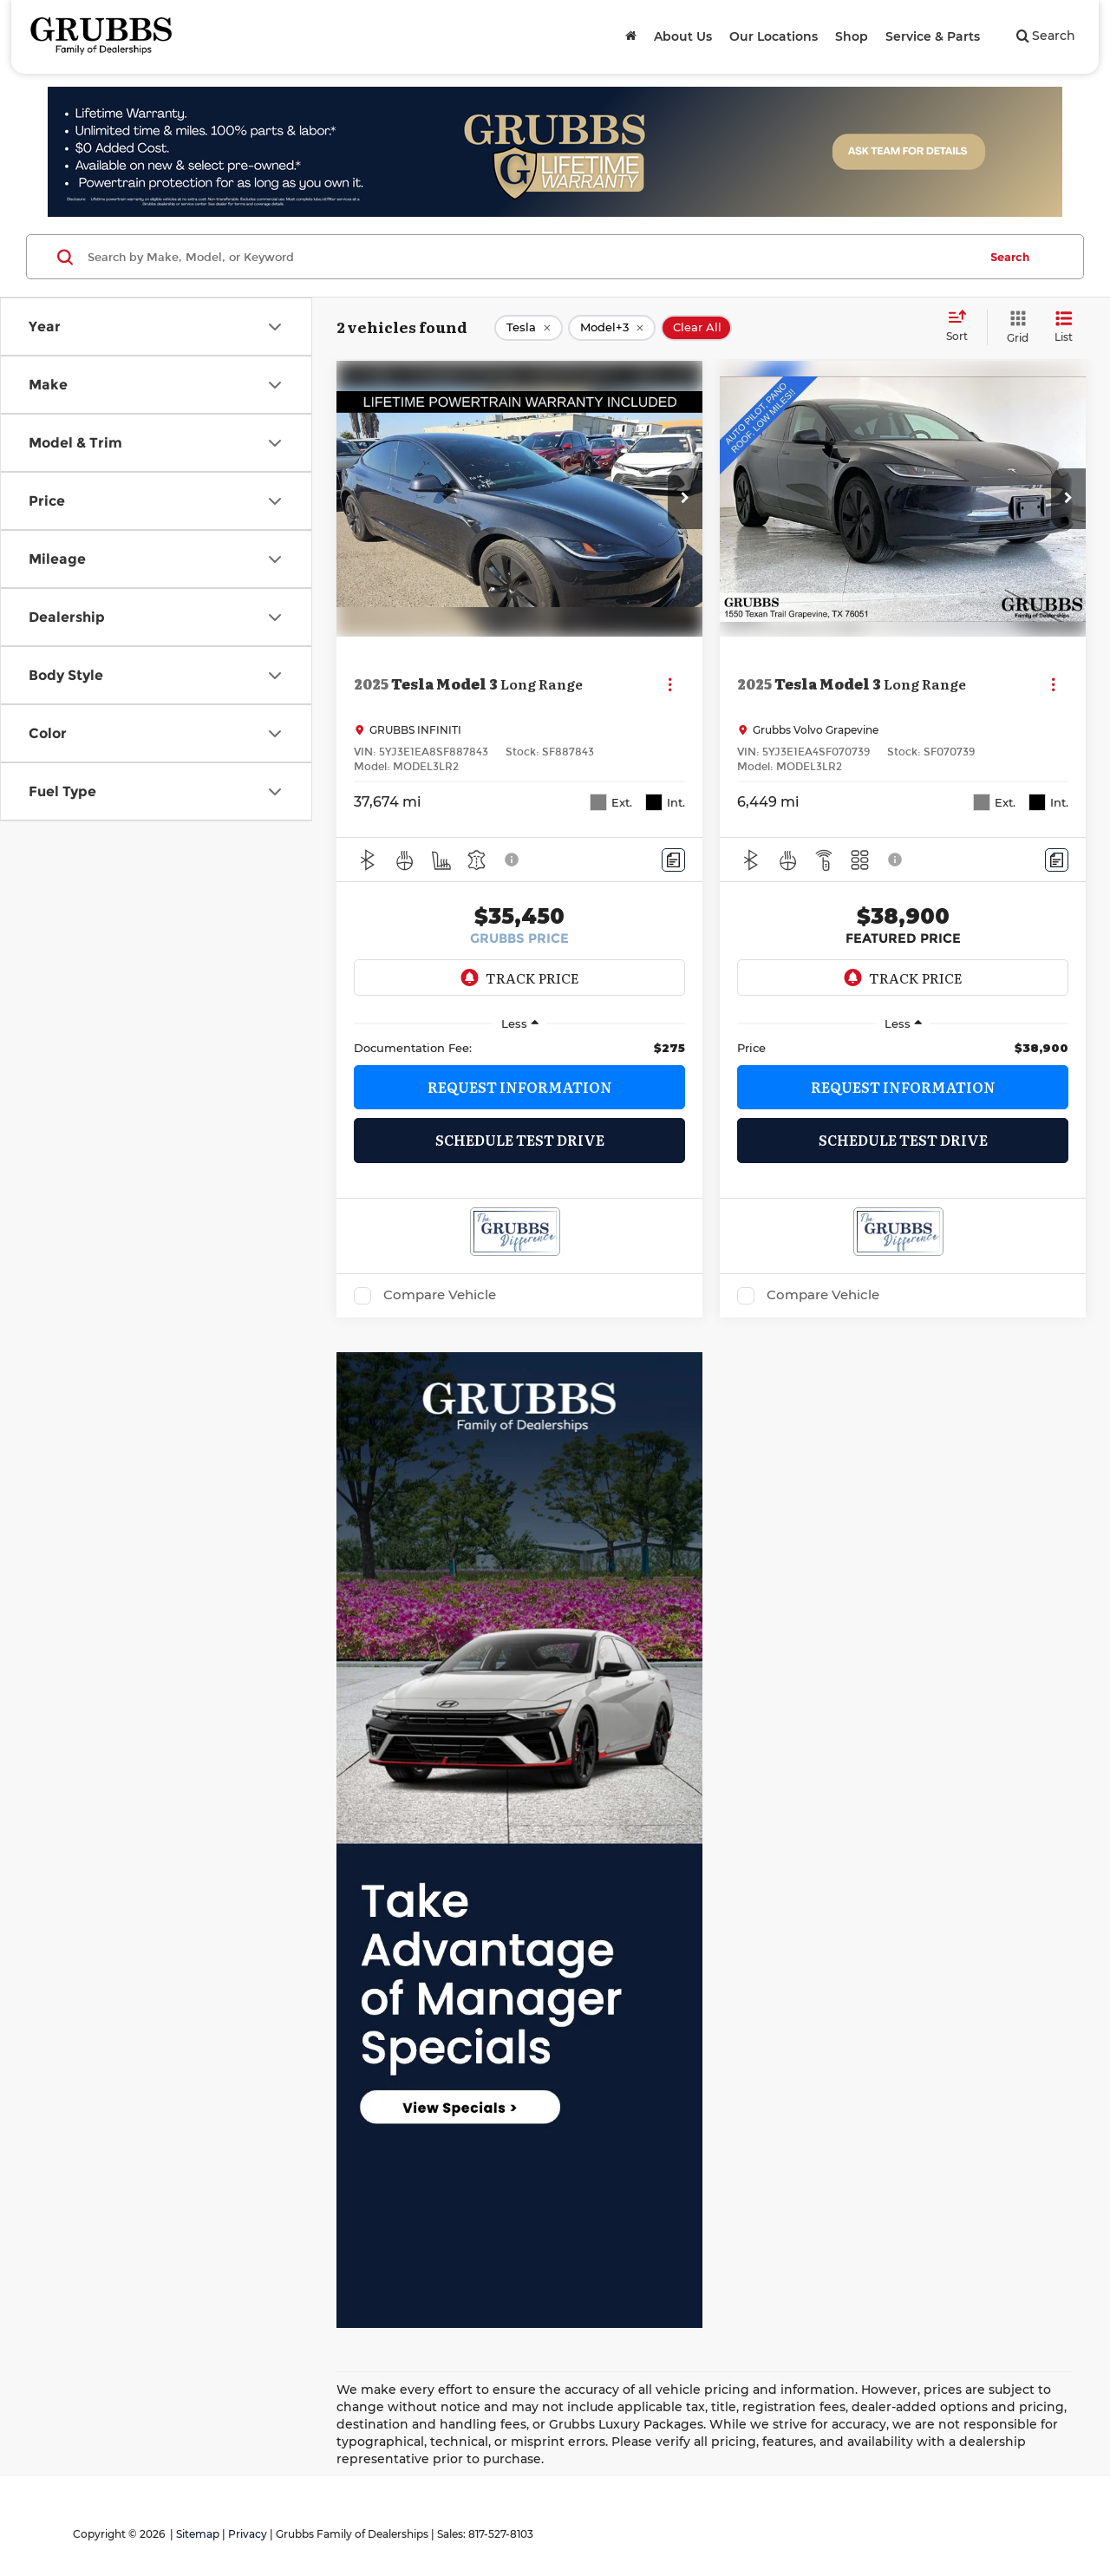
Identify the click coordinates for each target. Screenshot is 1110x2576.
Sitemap (197, 2533)
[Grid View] (1014, 327)
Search (1009, 257)
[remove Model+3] (612, 328)
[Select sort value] (962, 327)
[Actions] (670, 684)
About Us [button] (683, 36)
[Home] (631, 36)
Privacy (247, 2533)
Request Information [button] (520, 1086)
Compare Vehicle (439, 1295)
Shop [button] (851, 36)
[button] (685, 498)
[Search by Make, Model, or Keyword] (530, 257)
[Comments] (673, 860)
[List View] (1063, 327)
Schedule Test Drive (519, 1139)
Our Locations (773, 36)
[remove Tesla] (528, 328)
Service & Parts (932, 36)
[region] (519, 1047)
